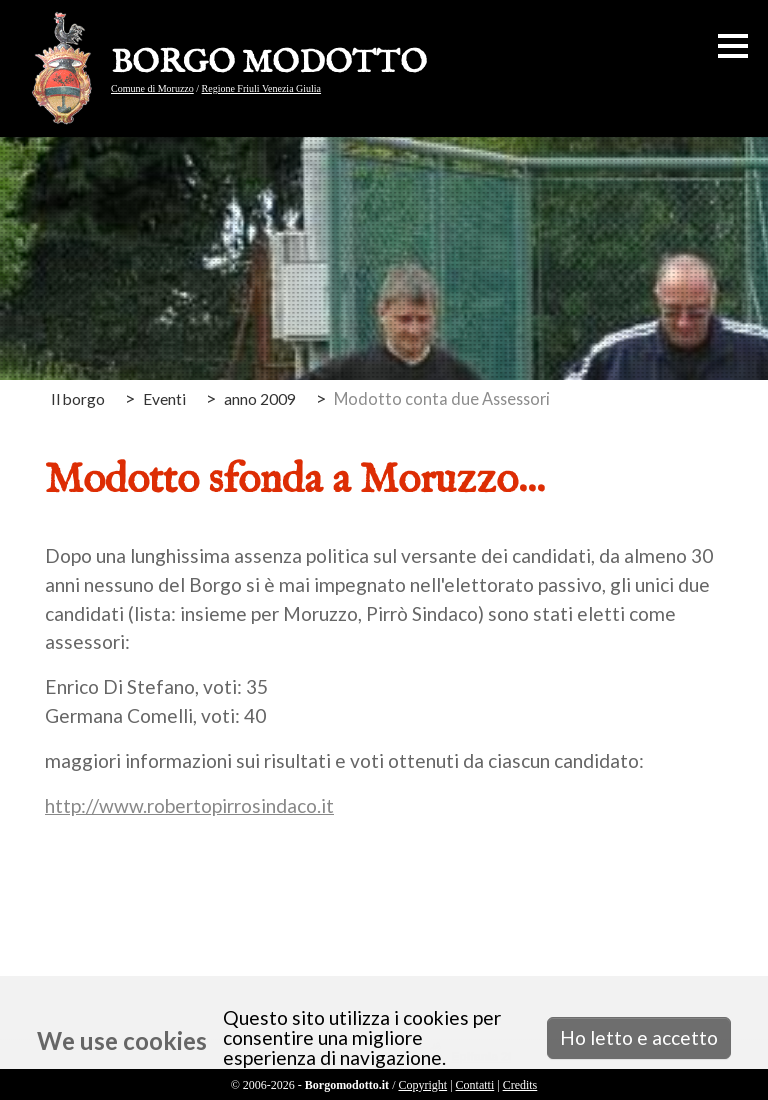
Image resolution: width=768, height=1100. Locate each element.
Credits (520, 1085)
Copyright (422, 1085)
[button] (733, 46)
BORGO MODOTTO (269, 64)
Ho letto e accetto (639, 1037)
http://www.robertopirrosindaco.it (189, 805)
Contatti (475, 1085)
